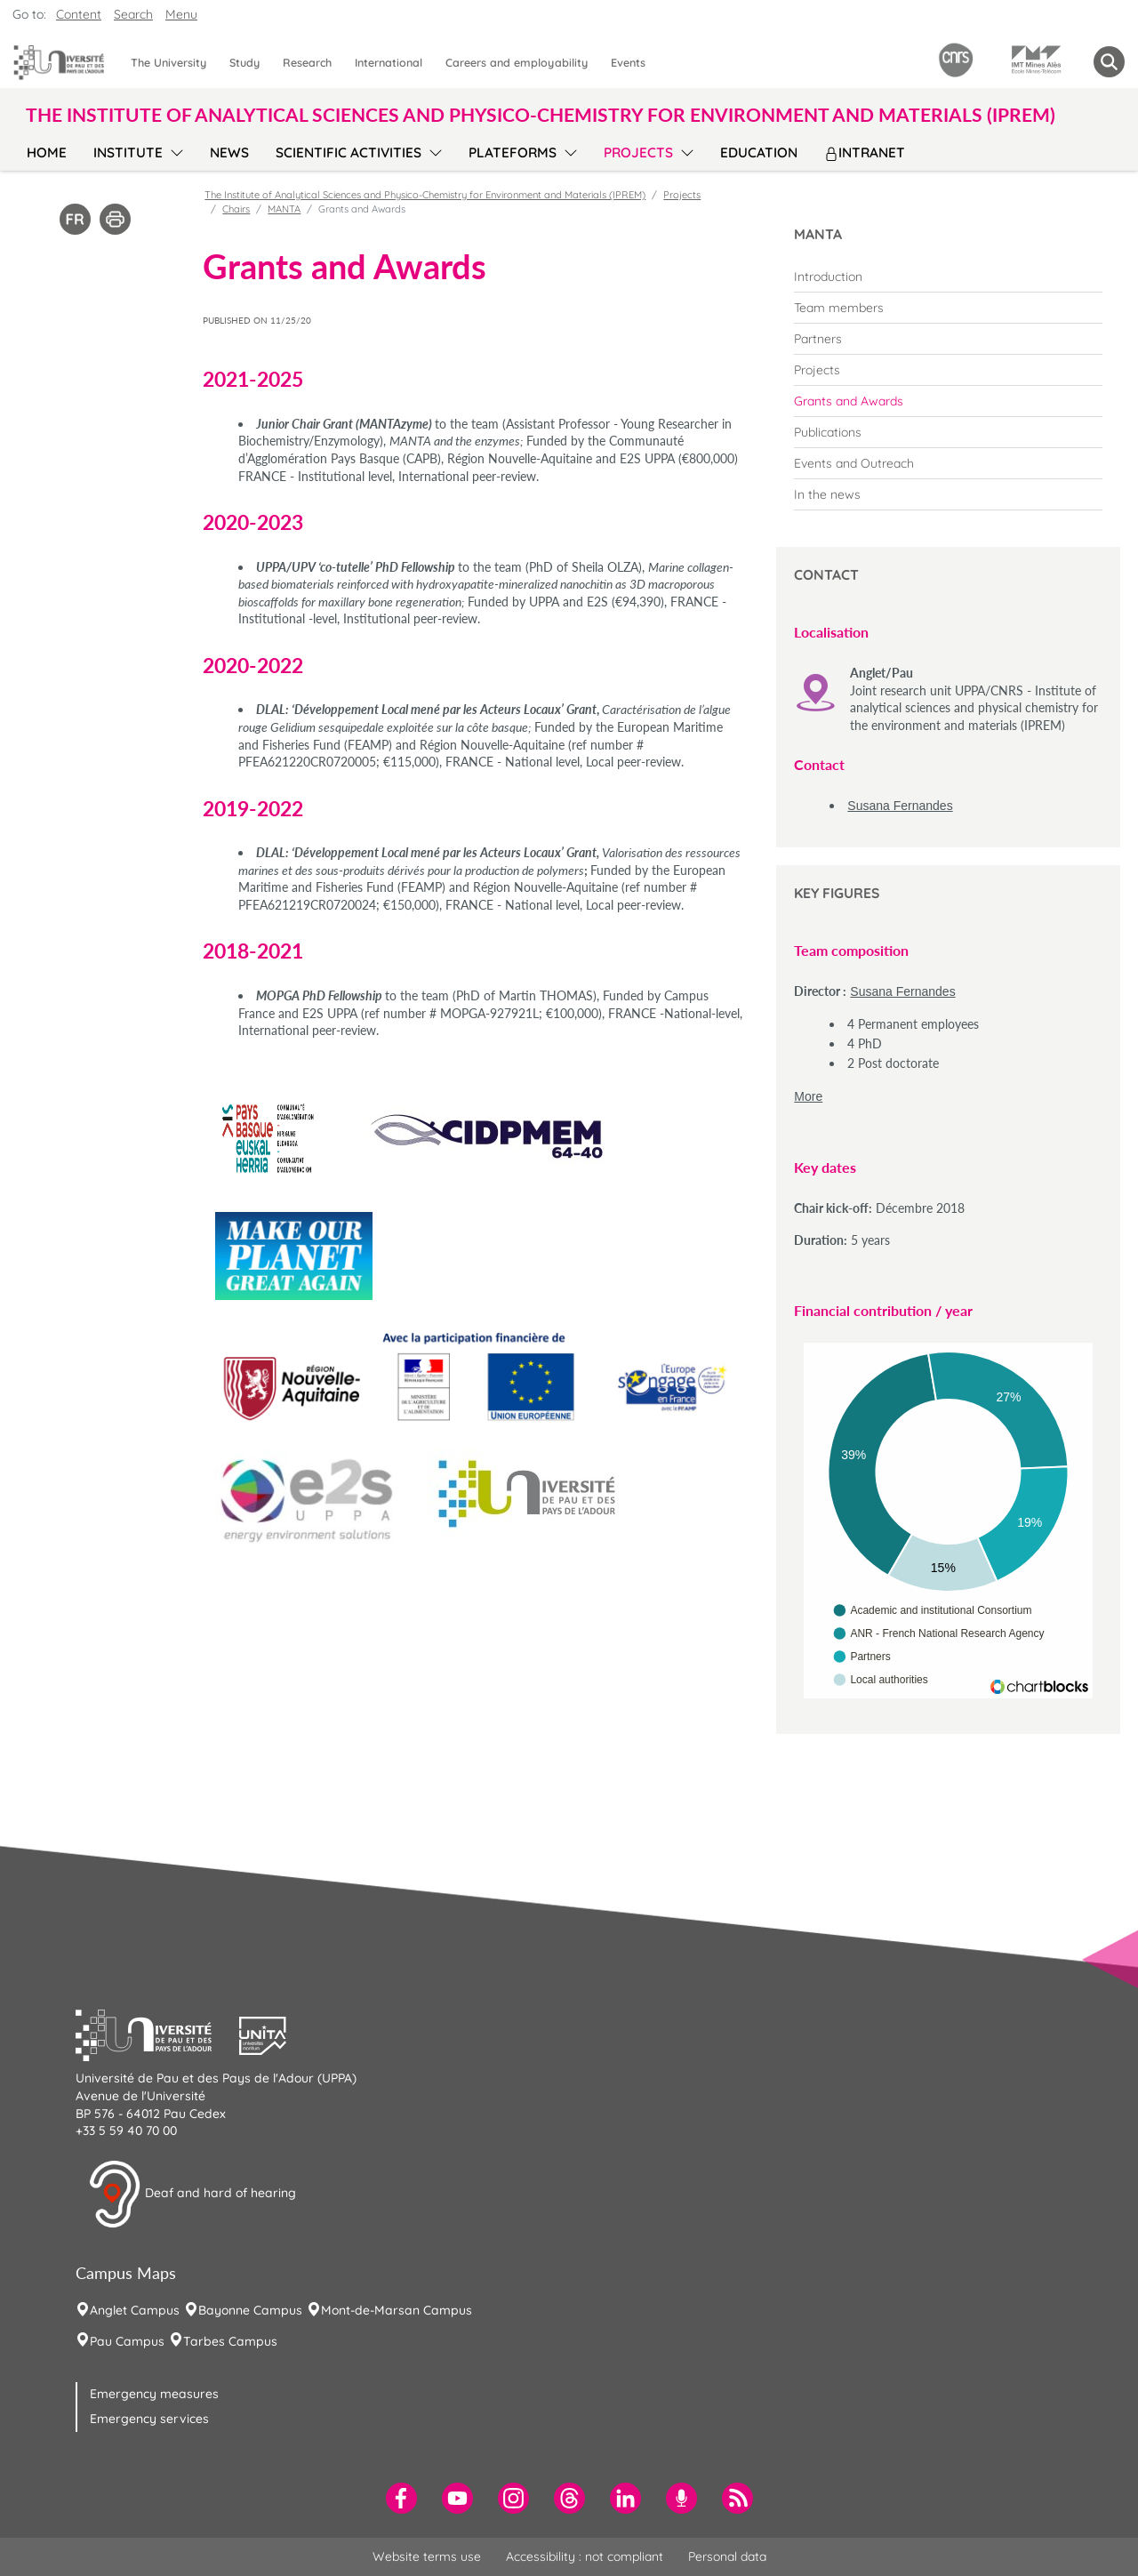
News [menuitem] (229, 152)
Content (78, 14)
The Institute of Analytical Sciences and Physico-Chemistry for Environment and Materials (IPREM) (424, 195)
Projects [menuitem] (638, 152)
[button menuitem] (1109, 61)
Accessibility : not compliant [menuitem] (584, 2556)
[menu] (174, 150)
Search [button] (133, 14)
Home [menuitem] (47, 152)
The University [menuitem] (168, 62)
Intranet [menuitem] (864, 152)
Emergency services (149, 2419)
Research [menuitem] (307, 62)
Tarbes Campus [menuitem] (230, 2341)
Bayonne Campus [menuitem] (250, 2310)
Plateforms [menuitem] (513, 152)
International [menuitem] (388, 62)
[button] (157, 2033)
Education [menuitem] (758, 152)
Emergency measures (154, 2394)
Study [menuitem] (244, 62)
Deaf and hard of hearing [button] (192, 2194)
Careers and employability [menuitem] (516, 62)
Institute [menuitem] (128, 152)
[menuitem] (948, 276)
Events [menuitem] (628, 62)
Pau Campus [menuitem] (127, 2341)
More (808, 1096)
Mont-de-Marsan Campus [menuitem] (396, 2310)
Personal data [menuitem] (727, 2556)
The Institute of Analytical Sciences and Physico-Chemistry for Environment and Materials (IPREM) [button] (540, 114)
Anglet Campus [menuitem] (135, 2310)
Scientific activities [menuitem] (348, 152)
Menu (181, 14)
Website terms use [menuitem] (427, 2556)
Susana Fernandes (899, 805)
